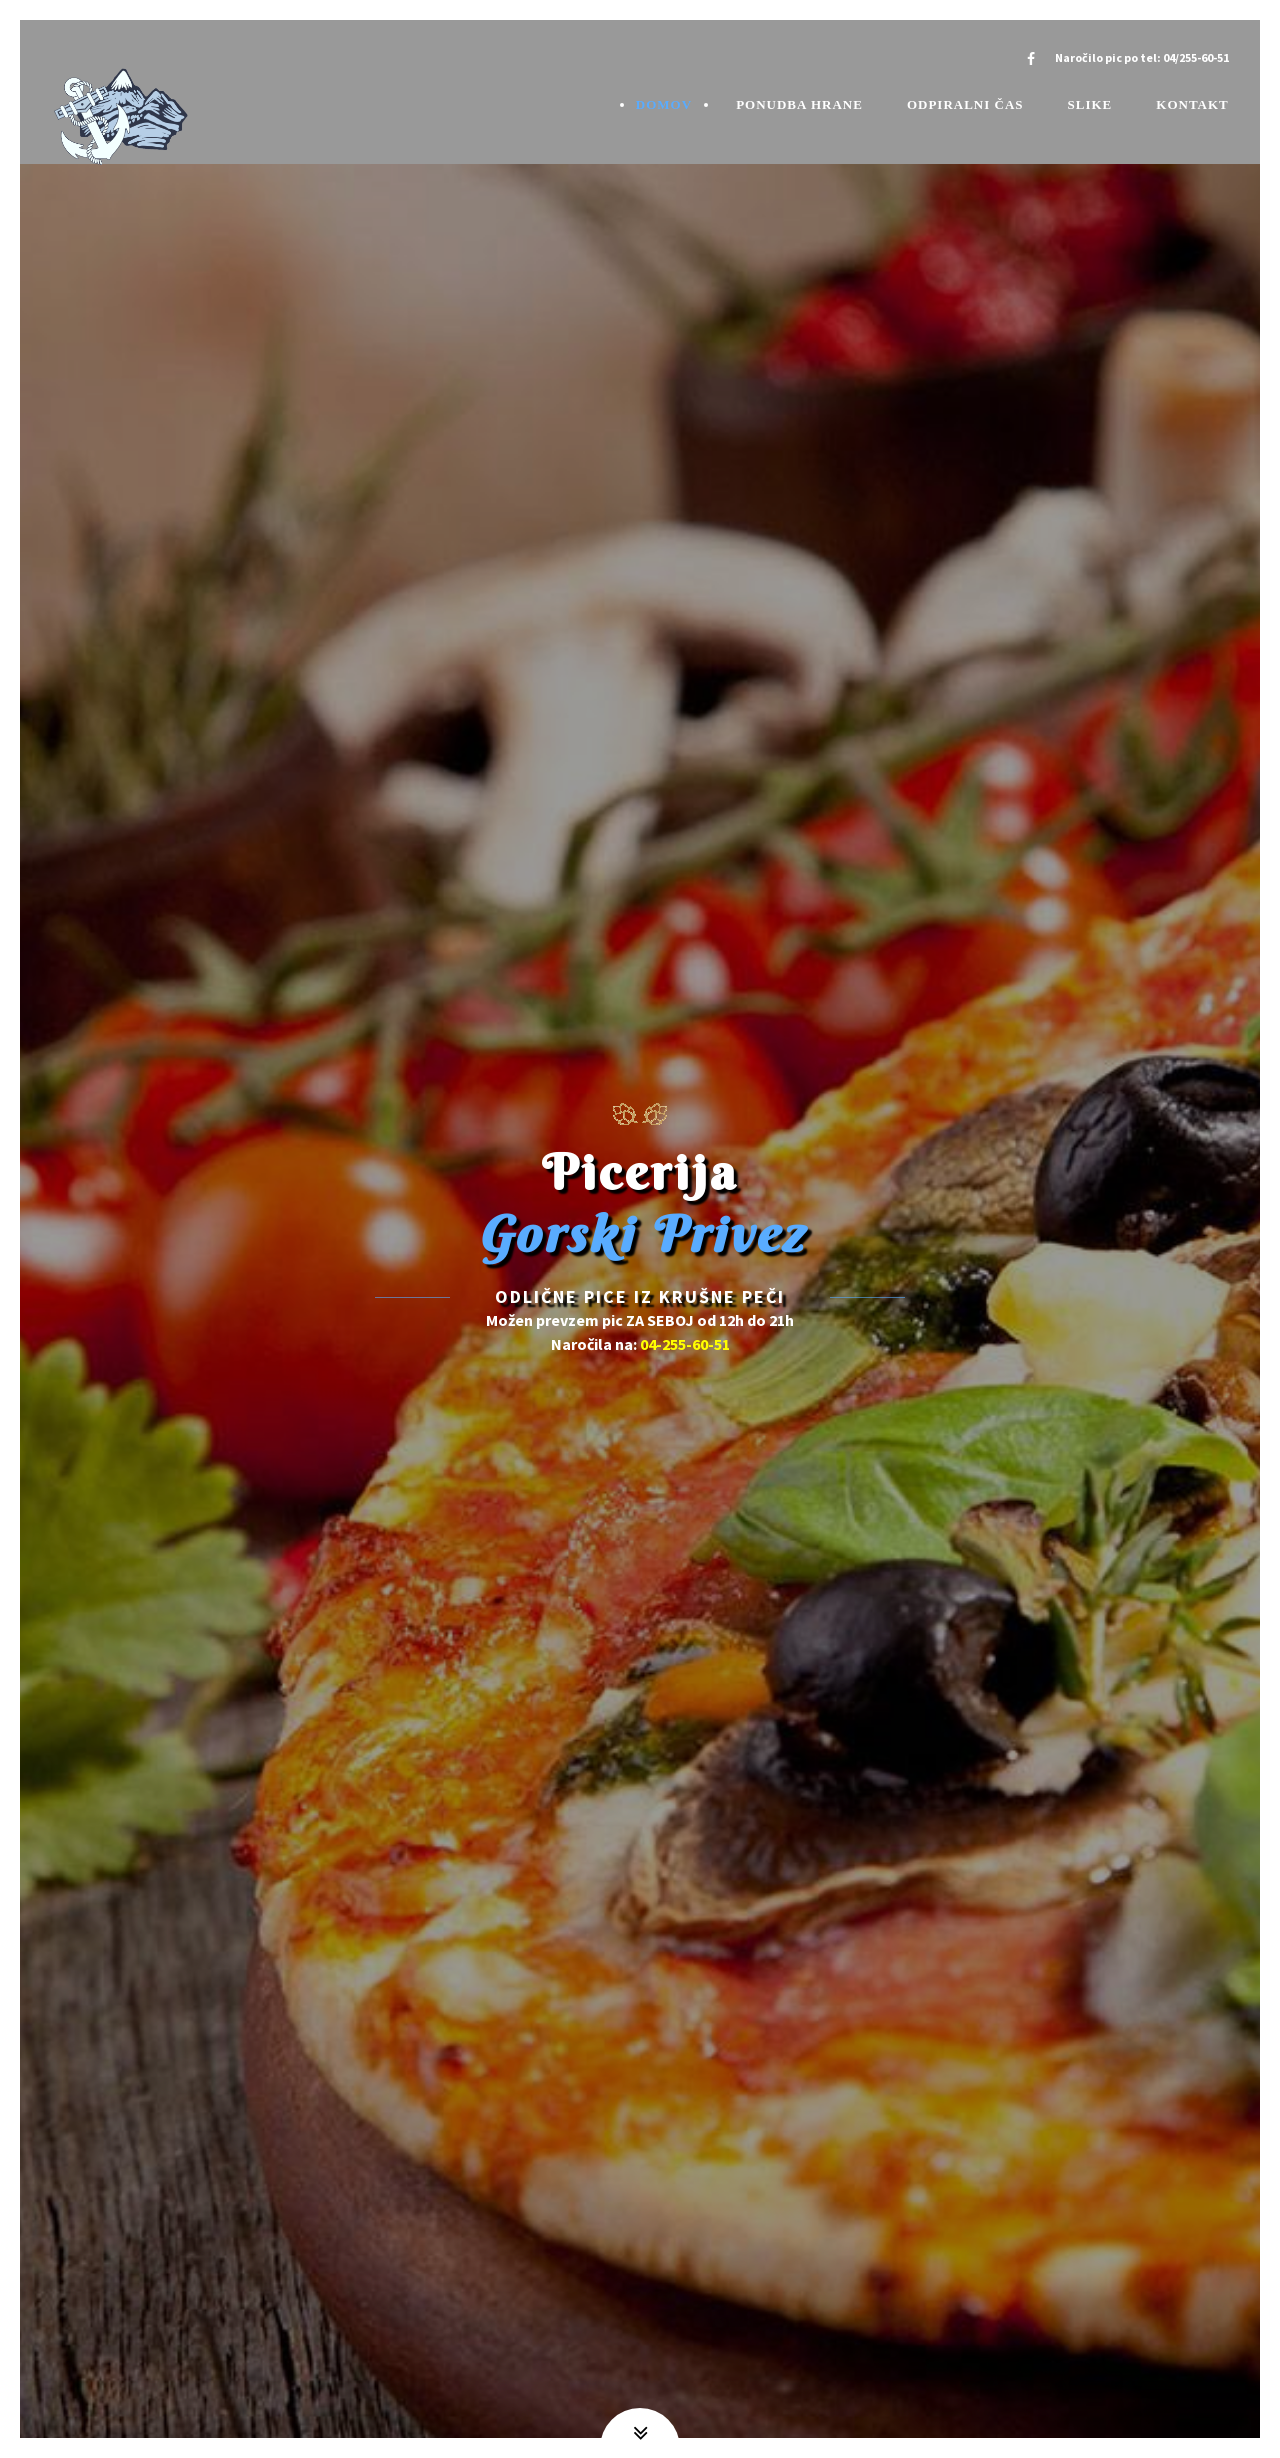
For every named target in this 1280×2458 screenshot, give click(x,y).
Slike (1090, 104)
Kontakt (1192, 104)
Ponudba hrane (799, 104)
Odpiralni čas (965, 104)
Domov (664, 104)
